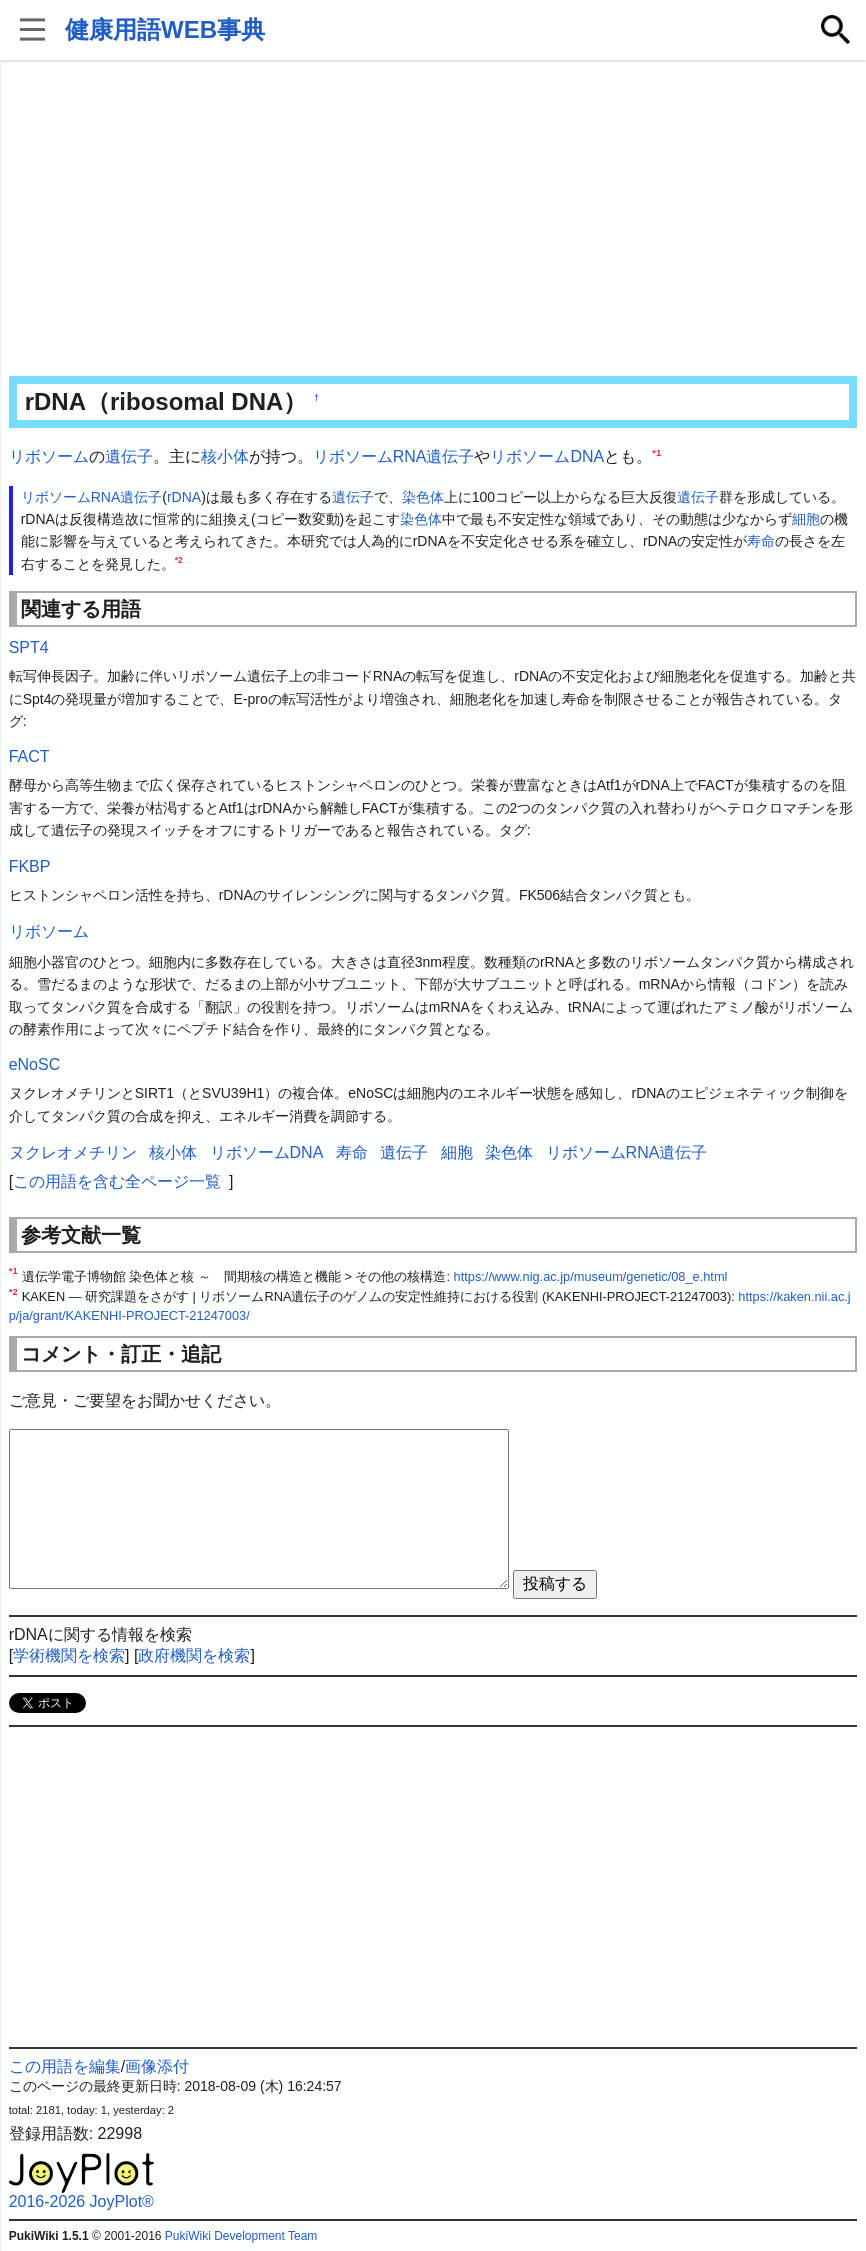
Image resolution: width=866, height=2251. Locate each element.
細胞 (806, 519)
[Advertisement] (433, 220)
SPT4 (29, 647)
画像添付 (157, 2066)
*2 (179, 560)
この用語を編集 (65, 2066)
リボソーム (49, 456)
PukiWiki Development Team (241, 2236)
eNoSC (35, 1064)
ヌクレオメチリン (73, 1152)
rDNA (184, 497)
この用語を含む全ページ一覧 (117, 1181)
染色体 (423, 497)
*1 (656, 452)
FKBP (30, 866)
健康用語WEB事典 (165, 29)
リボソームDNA (547, 456)
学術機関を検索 (69, 1655)
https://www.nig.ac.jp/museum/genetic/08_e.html (591, 1276)
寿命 (761, 541)
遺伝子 (129, 456)
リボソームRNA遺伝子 (394, 456)
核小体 (225, 456)
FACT (29, 756)
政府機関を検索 (194, 1655)
